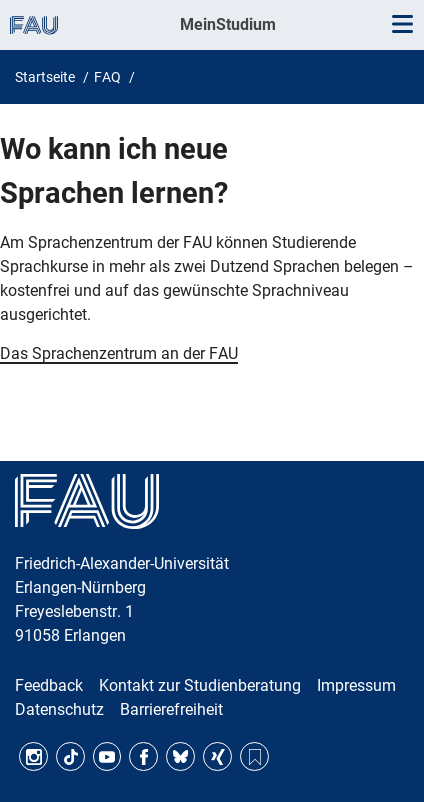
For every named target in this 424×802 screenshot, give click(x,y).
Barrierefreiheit (171, 709)
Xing (217, 756)
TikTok (70, 756)
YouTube (107, 756)
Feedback (49, 685)
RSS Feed (254, 756)
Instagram (33, 756)
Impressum (356, 685)
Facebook (143, 756)
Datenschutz (59, 709)
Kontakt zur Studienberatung (200, 685)
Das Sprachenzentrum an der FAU (119, 353)
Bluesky (180, 756)
